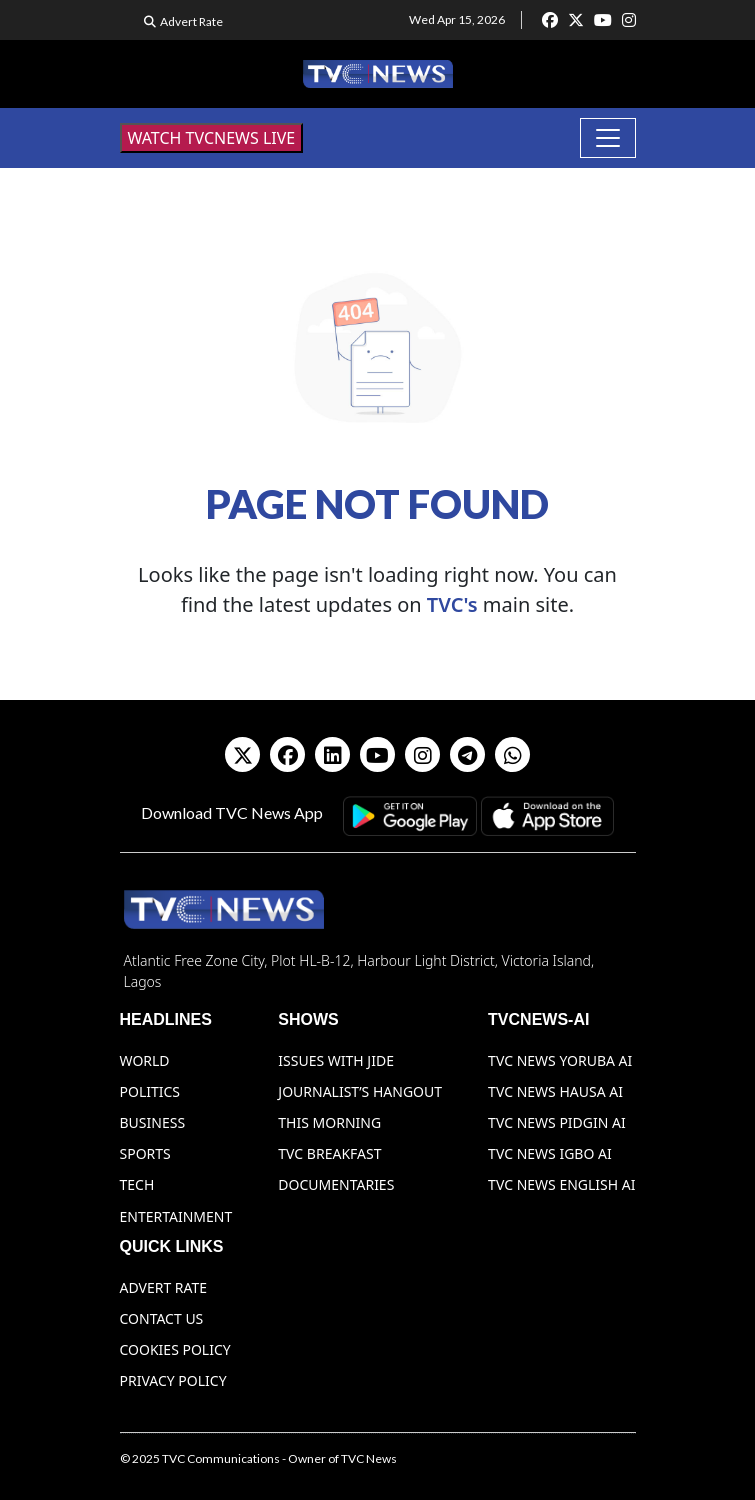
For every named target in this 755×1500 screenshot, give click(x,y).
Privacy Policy (173, 1380)
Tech (137, 1184)
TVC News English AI (561, 1184)
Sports (145, 1153)
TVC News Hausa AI (555, 1091)
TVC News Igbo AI (550, 1153)
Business (153, 1122)
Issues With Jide (336, 1060)
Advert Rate (191, 21)
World (145, 1060)
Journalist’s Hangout (360, 1091)
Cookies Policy (175, 1349)
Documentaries (336, 1184)
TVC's (452, 604)
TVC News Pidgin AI (557, 1122)
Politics (150, 1091)
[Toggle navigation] (608, 138)
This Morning (329, 1122)
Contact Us (162, 1318)
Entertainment (176, 1216)
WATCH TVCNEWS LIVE (212, 138)
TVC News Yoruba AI (560, 1060)
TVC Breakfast (329, 1153)
